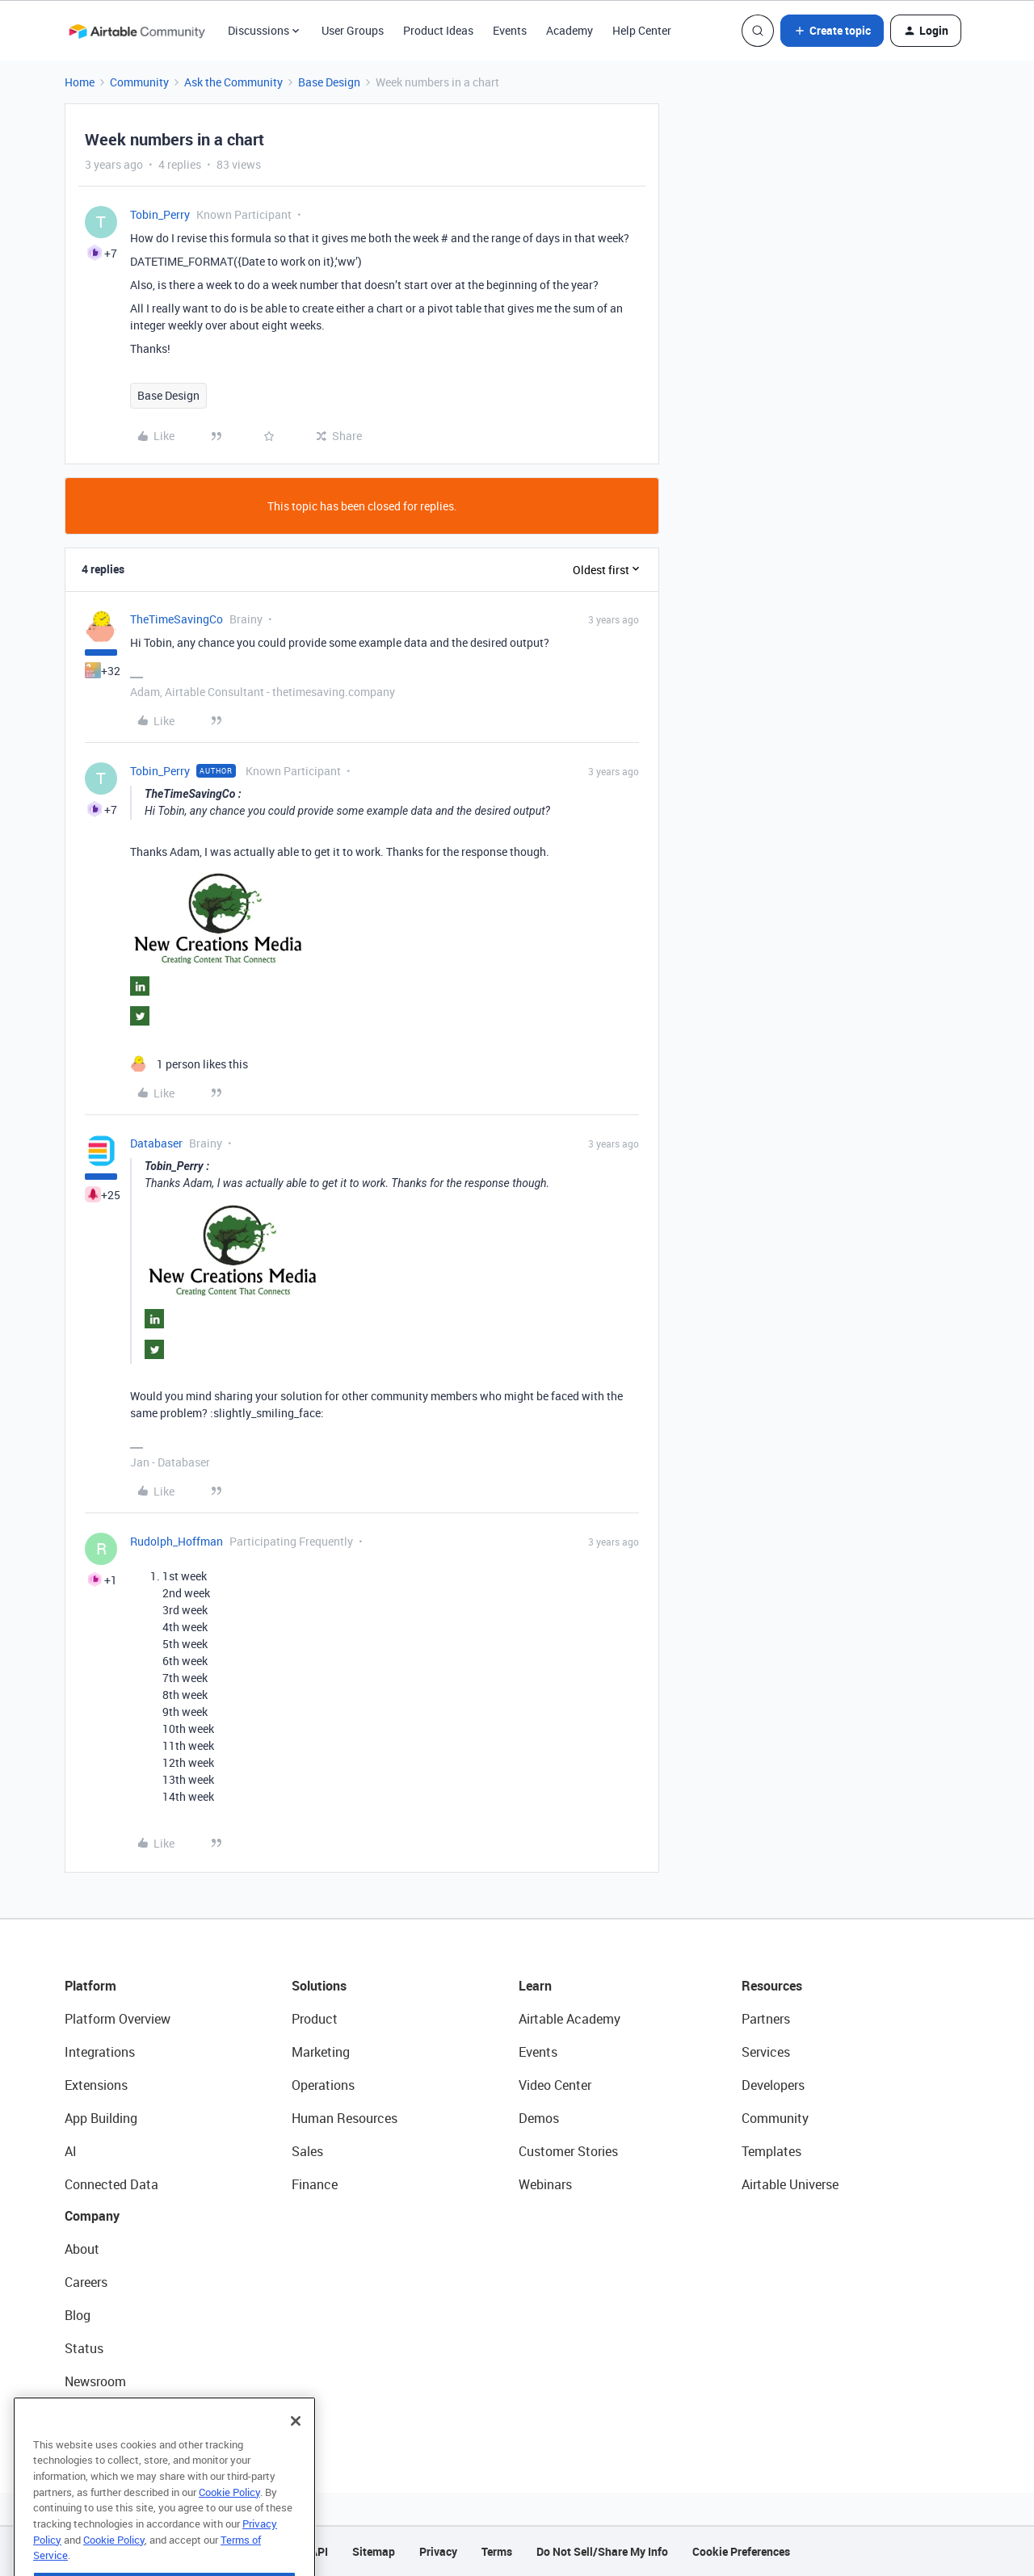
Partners (766, 2019)
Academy (569, 30)
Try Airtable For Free (122, 2414)
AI (71, 2151)
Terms (496, 2551)
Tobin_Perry (160, 214)
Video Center (555, 2085)
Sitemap (373, 2551)
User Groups (353, 30)
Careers (86, 2282)
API (319, 2551)
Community (139, 82)
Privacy (438, 2551)
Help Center (641, 30)
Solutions (319, 1986)
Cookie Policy (229, 2533)
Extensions (96, 2085)
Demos (539, 2118)
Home (80, 82)
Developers (773, 2085)
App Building (101, 2118)
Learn (535, 1986)
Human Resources (344, 2118)
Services (766, 2052)
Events (510, 30)
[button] (832, 31)
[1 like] (189, 1063)
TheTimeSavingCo (176, 619)
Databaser (156, 1143)
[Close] (295, 2462)
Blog (77, 2315)
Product (315, 2019)
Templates (771, 2151)
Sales (307, 2151)
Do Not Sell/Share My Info (602, 2551)
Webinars (545, 2184)
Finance (315, 2184)
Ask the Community (233, 82)
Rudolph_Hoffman (176, 1541)
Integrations (100, 2052)
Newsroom (95, 2381)
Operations (323, 2085)
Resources (772, 1986)
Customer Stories (568, 2151)
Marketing (321, 2052)
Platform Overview (117, 2019)
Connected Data (111, 2184)
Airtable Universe (790, 2184)
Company (92, 2216)
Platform (90, 1986)
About (82, 2249)
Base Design (329, 82)
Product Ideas (438, 30)
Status (84, 2348)
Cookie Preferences (741, 2551)
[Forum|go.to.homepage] (136, 31)
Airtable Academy (569, 2019)
